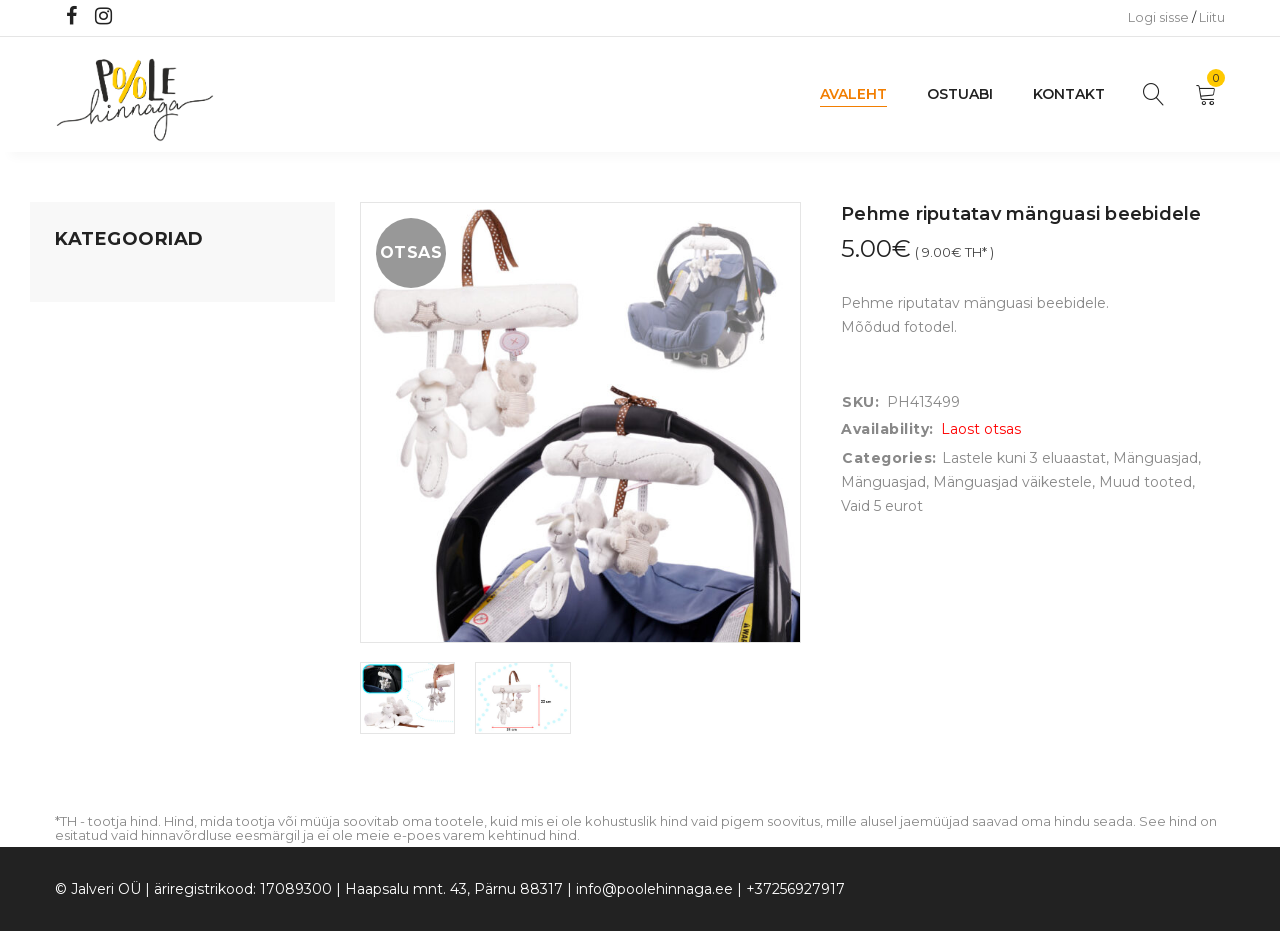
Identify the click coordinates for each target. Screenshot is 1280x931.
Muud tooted (1145, 482)
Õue (70, 433)
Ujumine (84, 509)
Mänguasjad (97, 281)
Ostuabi (960, 94)
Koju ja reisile (99, 319)
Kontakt (1069, 94)
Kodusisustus (101, 357)
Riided (77, 471)
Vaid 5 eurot (96, 547)
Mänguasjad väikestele (1012, 482)
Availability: (887, 429)
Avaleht (853, 94)
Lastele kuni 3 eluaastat (137, 395)
